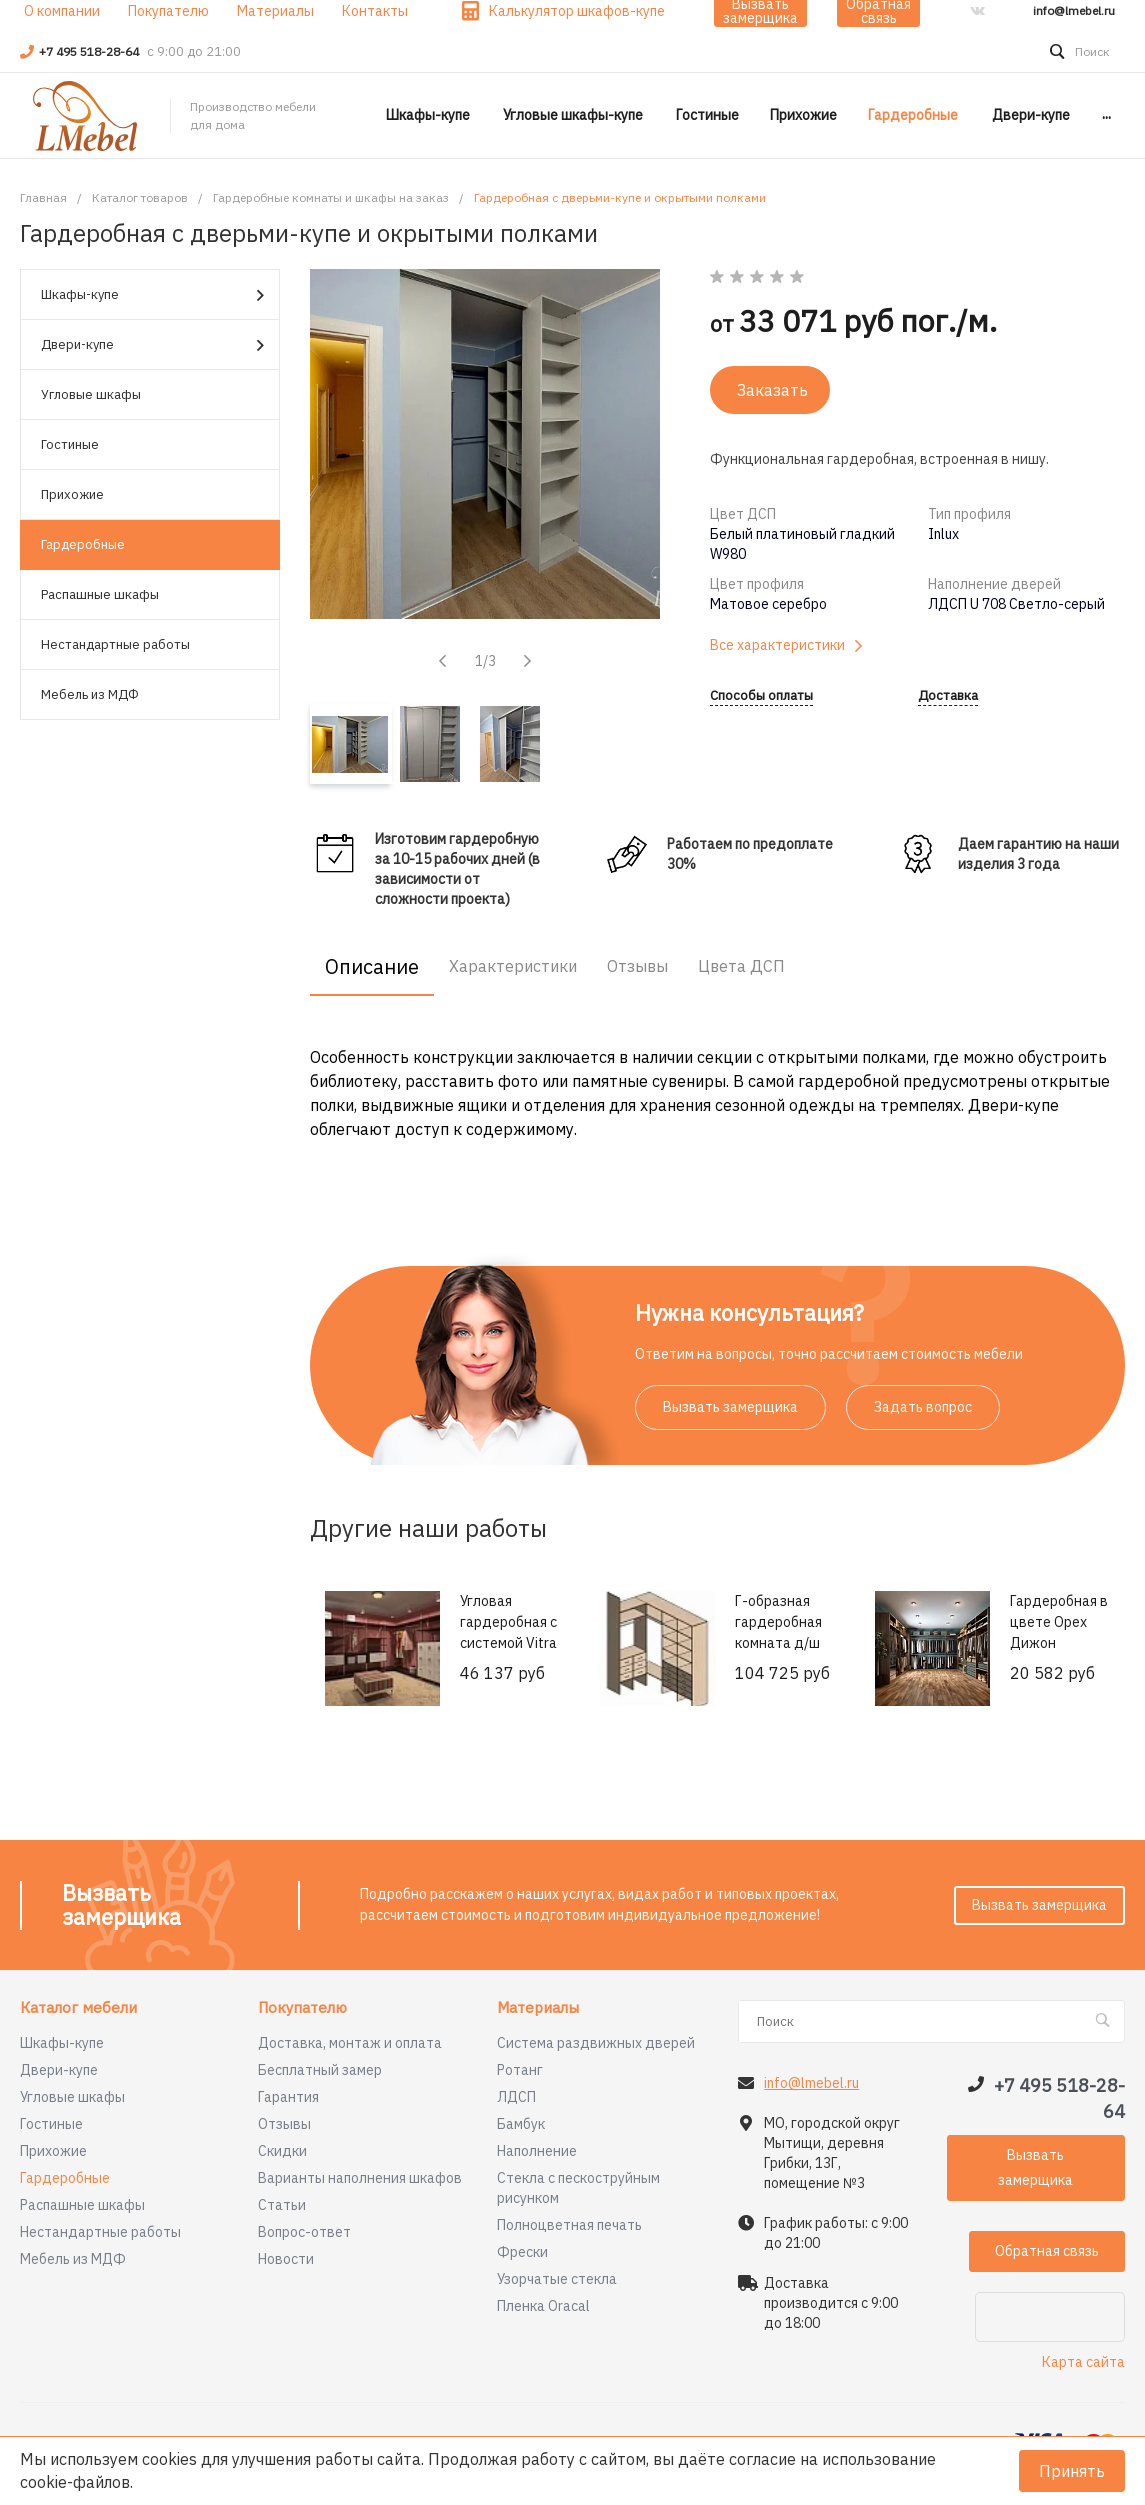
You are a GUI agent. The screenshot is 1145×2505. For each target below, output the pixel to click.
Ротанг (520, 2070)
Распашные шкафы (100, 594)
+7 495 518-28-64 (90, 51)
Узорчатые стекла (557, 2279)
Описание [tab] (372, 966)
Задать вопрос (923, 1407)
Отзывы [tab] (637, 966)
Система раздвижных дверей (596, 2043)
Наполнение (537, 2151)
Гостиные (70, 444)
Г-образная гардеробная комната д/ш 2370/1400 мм (780, 1632)
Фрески (522, 2252)
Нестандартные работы (115, 644)
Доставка (948, 696)
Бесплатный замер (320, 2070)
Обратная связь (1047, 2251)
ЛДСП (516, 2097)
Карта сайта (1083, 2362)
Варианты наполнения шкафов (360, 2178)
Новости (286, 2259)
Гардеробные (83, 544)
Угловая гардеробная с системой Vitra (508, 1622)
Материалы (538, 2008)
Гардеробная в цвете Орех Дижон (1059, 1622)
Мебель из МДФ (90, 694)
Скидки (282, 2151)
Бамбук (521, 2124)
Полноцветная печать (569, 2225)
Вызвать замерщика (730, 1407)
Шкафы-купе (152, 295)
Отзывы (284, 2124)
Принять (1072, 2471)
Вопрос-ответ (304, 2232)
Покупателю (302, 2008)
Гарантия (288, 2097)
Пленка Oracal (543, 2306)
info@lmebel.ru (1074, 10)
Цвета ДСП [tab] (741, 966)
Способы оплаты (761, 696)
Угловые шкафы (91, 394)
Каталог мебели (78, 2008)
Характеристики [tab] (513, 966)
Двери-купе (152, 345)
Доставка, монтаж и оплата (350, 2043)
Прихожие (72, 494)
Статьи (282, 2205)
